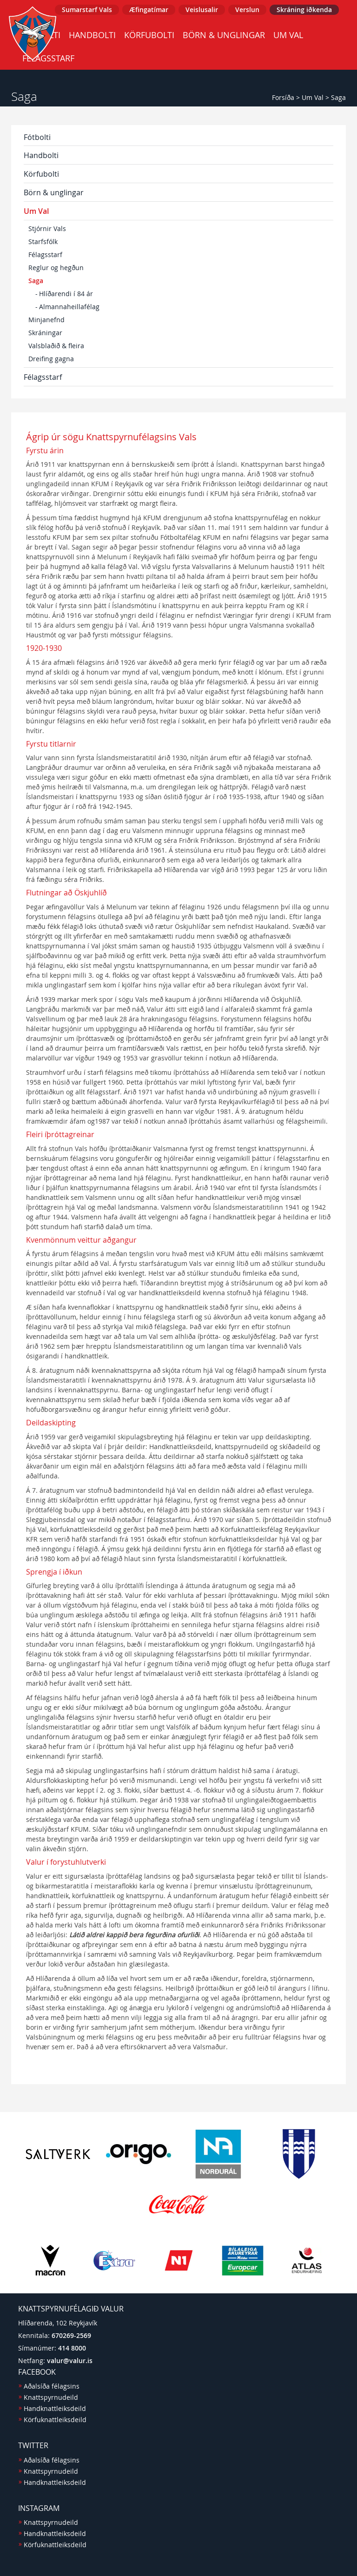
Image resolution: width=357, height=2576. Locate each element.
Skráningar (45, 332)
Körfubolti (149, 34)
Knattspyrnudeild (51, 2397)
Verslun (247, 9)
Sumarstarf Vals (87, 9)
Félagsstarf (45, 254)
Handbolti (92, 34)
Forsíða (283, 97)
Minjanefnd (46, 319)
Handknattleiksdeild (55, 2408)
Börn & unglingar (224, 34)
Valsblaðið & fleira (56, 345)
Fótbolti (37, 137)
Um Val (288, 34)
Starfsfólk (43, 241)
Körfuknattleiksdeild (55, 2419)
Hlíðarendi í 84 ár (66, 293)
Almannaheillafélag (69, 306)
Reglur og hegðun (56, 267)
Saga (338, 97)
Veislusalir (201, 9)
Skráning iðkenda (304, 9)
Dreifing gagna (51, 358)
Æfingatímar (148, 9)
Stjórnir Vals (47, 228)
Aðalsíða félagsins (51, 2386)
